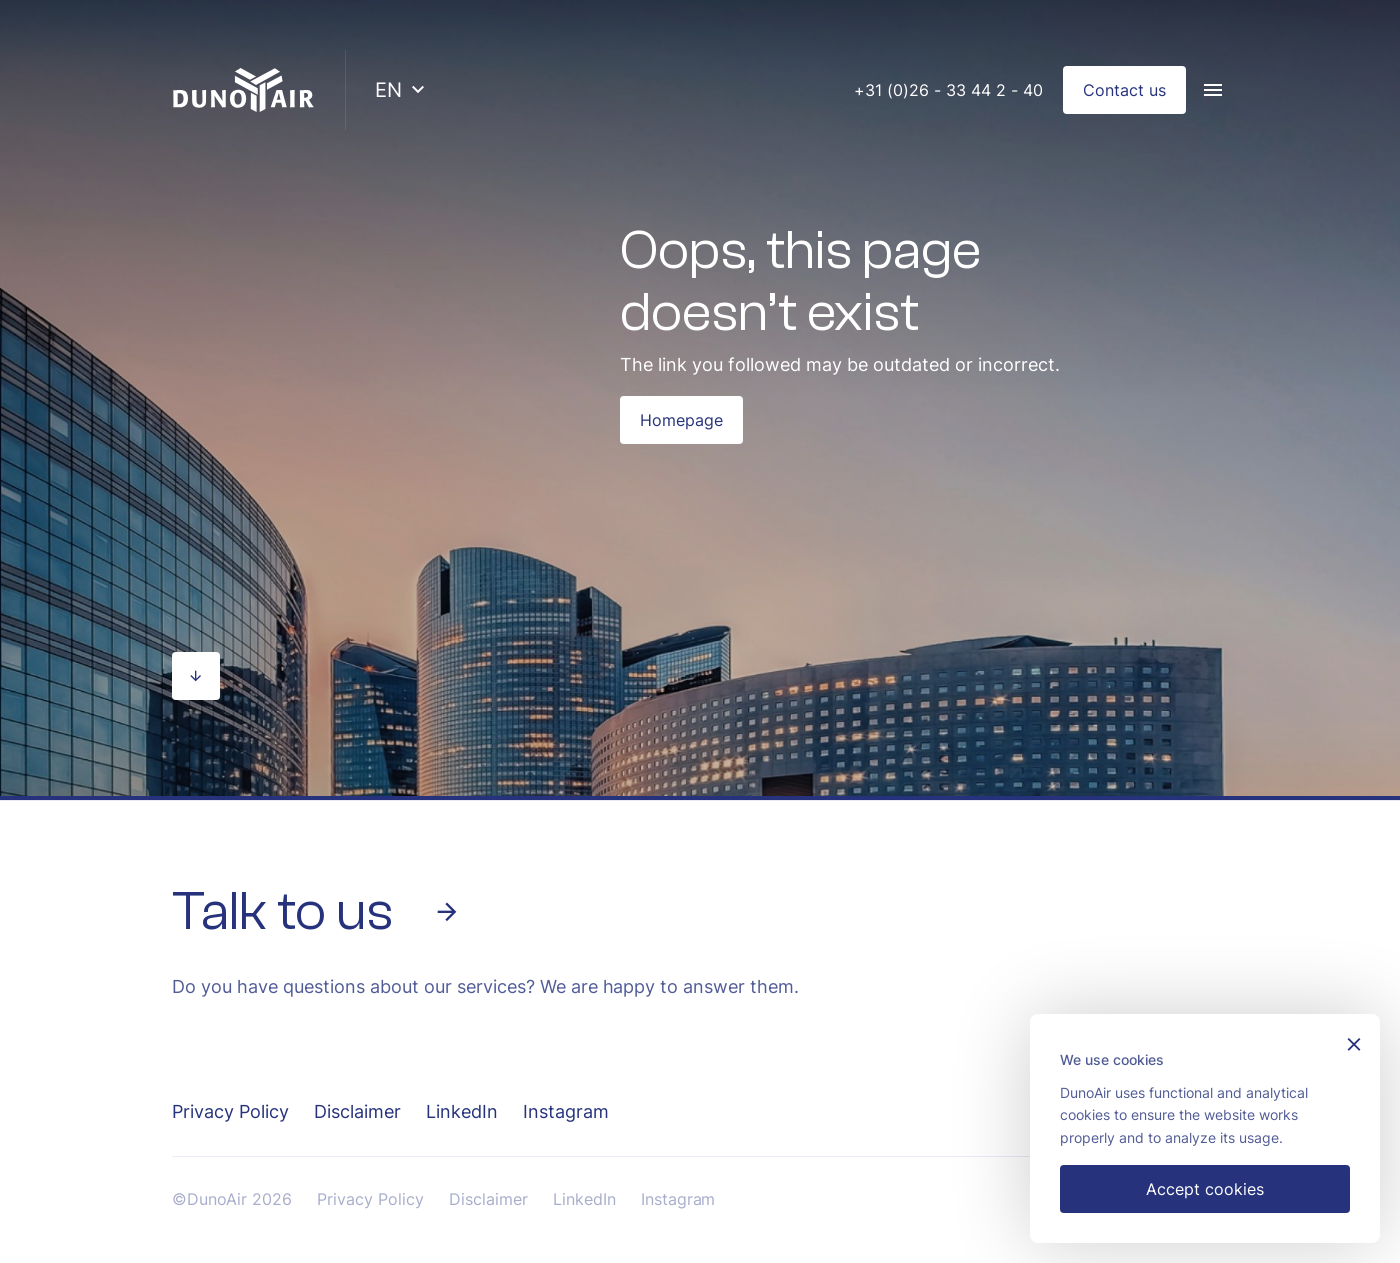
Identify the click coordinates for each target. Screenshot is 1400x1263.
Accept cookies (1205, 1189)
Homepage (681, 420)
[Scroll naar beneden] (196, 676)
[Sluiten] (1354, 1046)
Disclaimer (357, 1111)
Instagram (566, 1111)
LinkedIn (462, 1111)
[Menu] (1213, 90)
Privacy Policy (230, 1111)
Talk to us (316, 912)
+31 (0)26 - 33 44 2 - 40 (948, 90)
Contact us (1124, 90)
